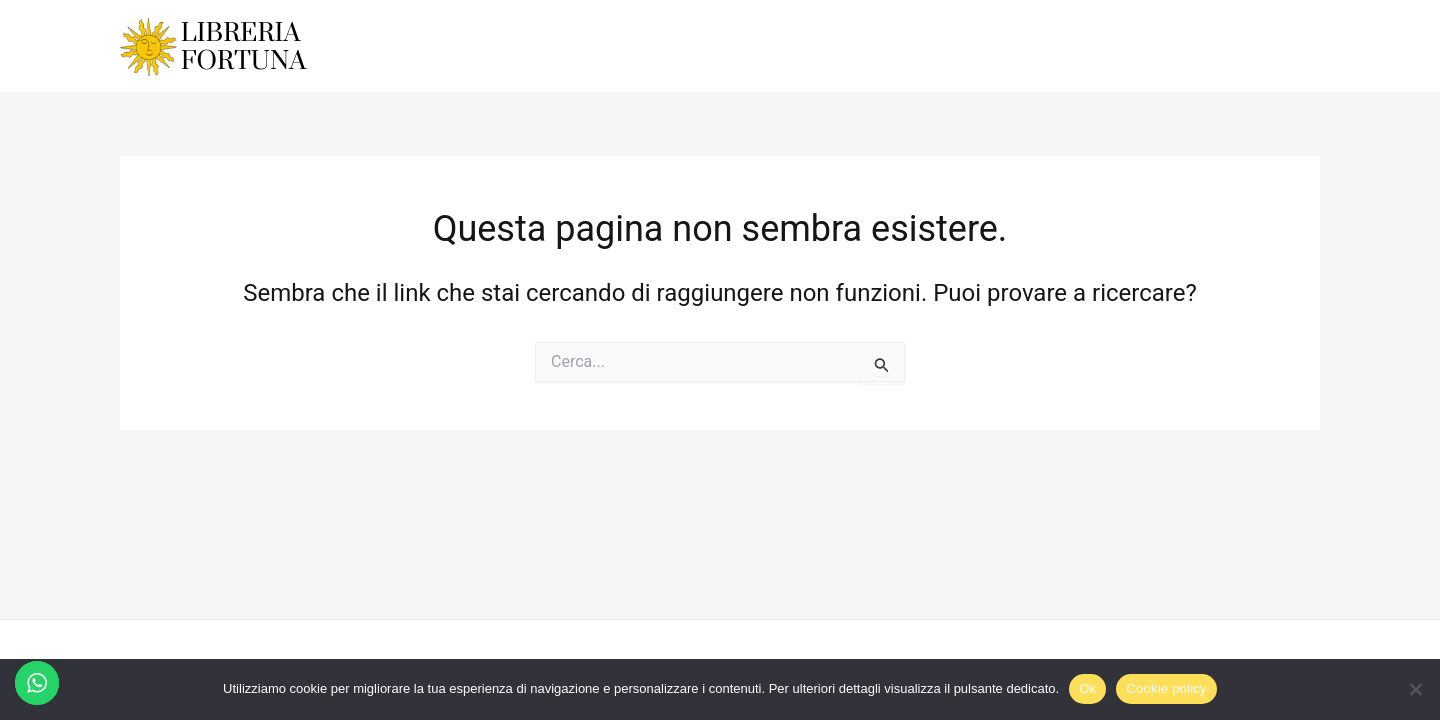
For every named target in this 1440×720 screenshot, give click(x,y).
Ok (1087, 688)
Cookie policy (1166, 688)
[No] (1415, 689)
